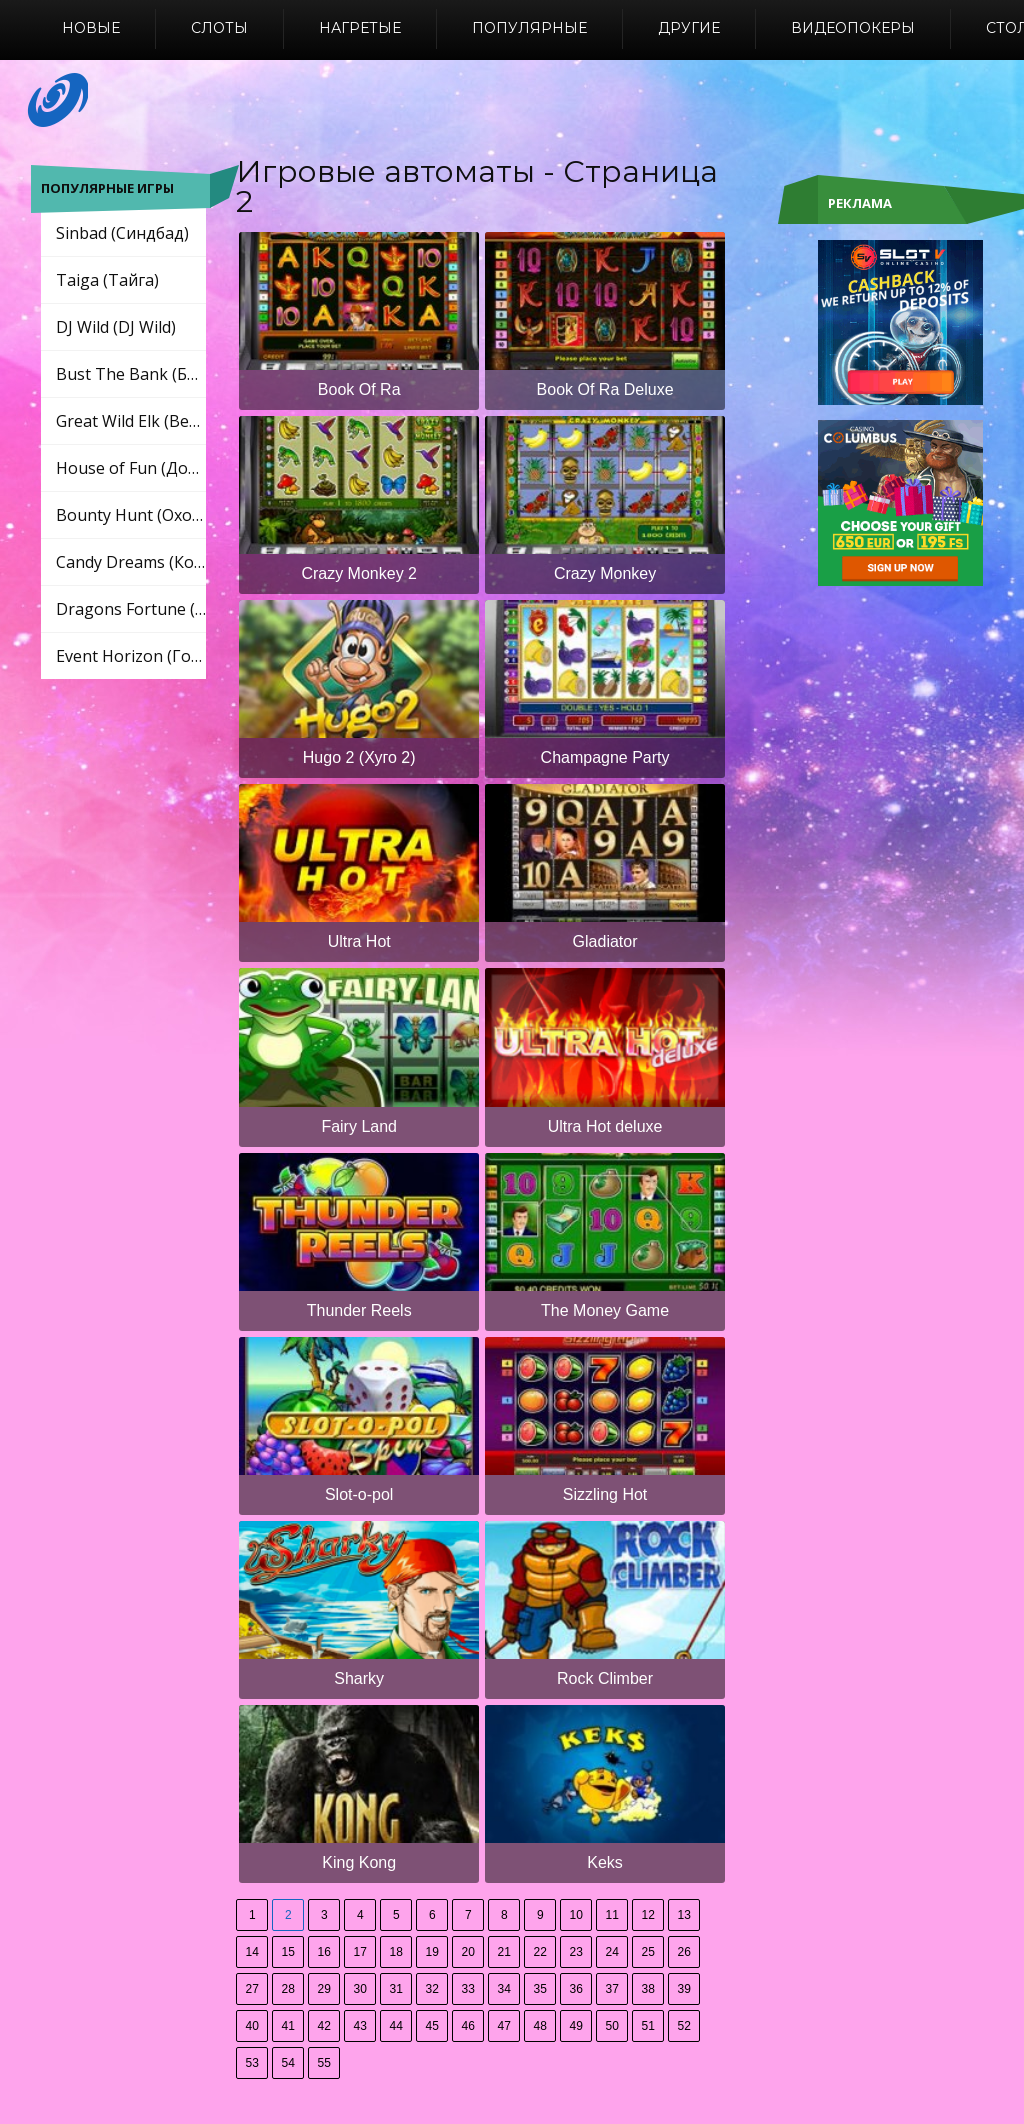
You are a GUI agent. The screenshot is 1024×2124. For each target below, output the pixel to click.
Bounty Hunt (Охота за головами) (131, 515)
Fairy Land (359, 1126)
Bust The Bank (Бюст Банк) (131, 374)
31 (396, 1989)
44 (396, 2026)
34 (504, 1989)
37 (612, 1989)
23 (576, 1952)
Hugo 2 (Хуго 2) (359, 757)
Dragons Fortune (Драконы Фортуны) (131, 609)
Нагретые (360, 28)
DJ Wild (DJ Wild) (116, 327)
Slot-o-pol (359, 1494)
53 (252, 2063)
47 (504, 2026)
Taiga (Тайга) (107, 280)
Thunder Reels (359, 1310)
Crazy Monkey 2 (359, 573)
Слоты (219, 28)
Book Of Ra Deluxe (605, 389)
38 (648, 1989)
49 (576, 2026)
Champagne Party (605, 757)
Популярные (529, 28)
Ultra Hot (359, 941)
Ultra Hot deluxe (605, 1126)
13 (684, 1915)
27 (252, 1989)
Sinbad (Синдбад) (122, 233)
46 (468, 2026)
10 (576, 1915)
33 (468, 1989)
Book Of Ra (359, 389)
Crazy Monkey (605, 573)
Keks (605, 1862)
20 (468, 1952)
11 (612, 1915)
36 (576, 1989)
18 (396, 1952)
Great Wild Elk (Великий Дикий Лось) (131, 421)
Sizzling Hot (605, 1494)
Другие (689, 28)
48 (540, 2026)
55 (324, 2063)
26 (684, 1952)
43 (360, 2026)
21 (504, 1952)
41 (288, 2026)
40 (252, 2026)
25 (648, 1952)
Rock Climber (605, 1678)
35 (540, 1989)
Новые (91, 28)
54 (288, 2063)
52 (684, 2026)
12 (648, 1915)
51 (648, 2026)
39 (684, 1989)
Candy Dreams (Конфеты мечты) (131, 562)
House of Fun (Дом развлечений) (131, 468)
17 (360, 1952)
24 (612, 1952)
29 (324, 1989)
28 (288, 1989)
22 (540, 1952)
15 (288, 1952)
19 (432, 1952)
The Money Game (605, 1310)
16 (324, 1952)
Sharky (359, 1678)
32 (432, 1989)
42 (324, 2026)
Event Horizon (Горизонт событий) (131, 656)
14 (252, 1952)
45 (432, 2026)
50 (612, 2026)
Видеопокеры (853, 28)
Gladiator (605, 941)
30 (360, 1989)
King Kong (359, 1862)
